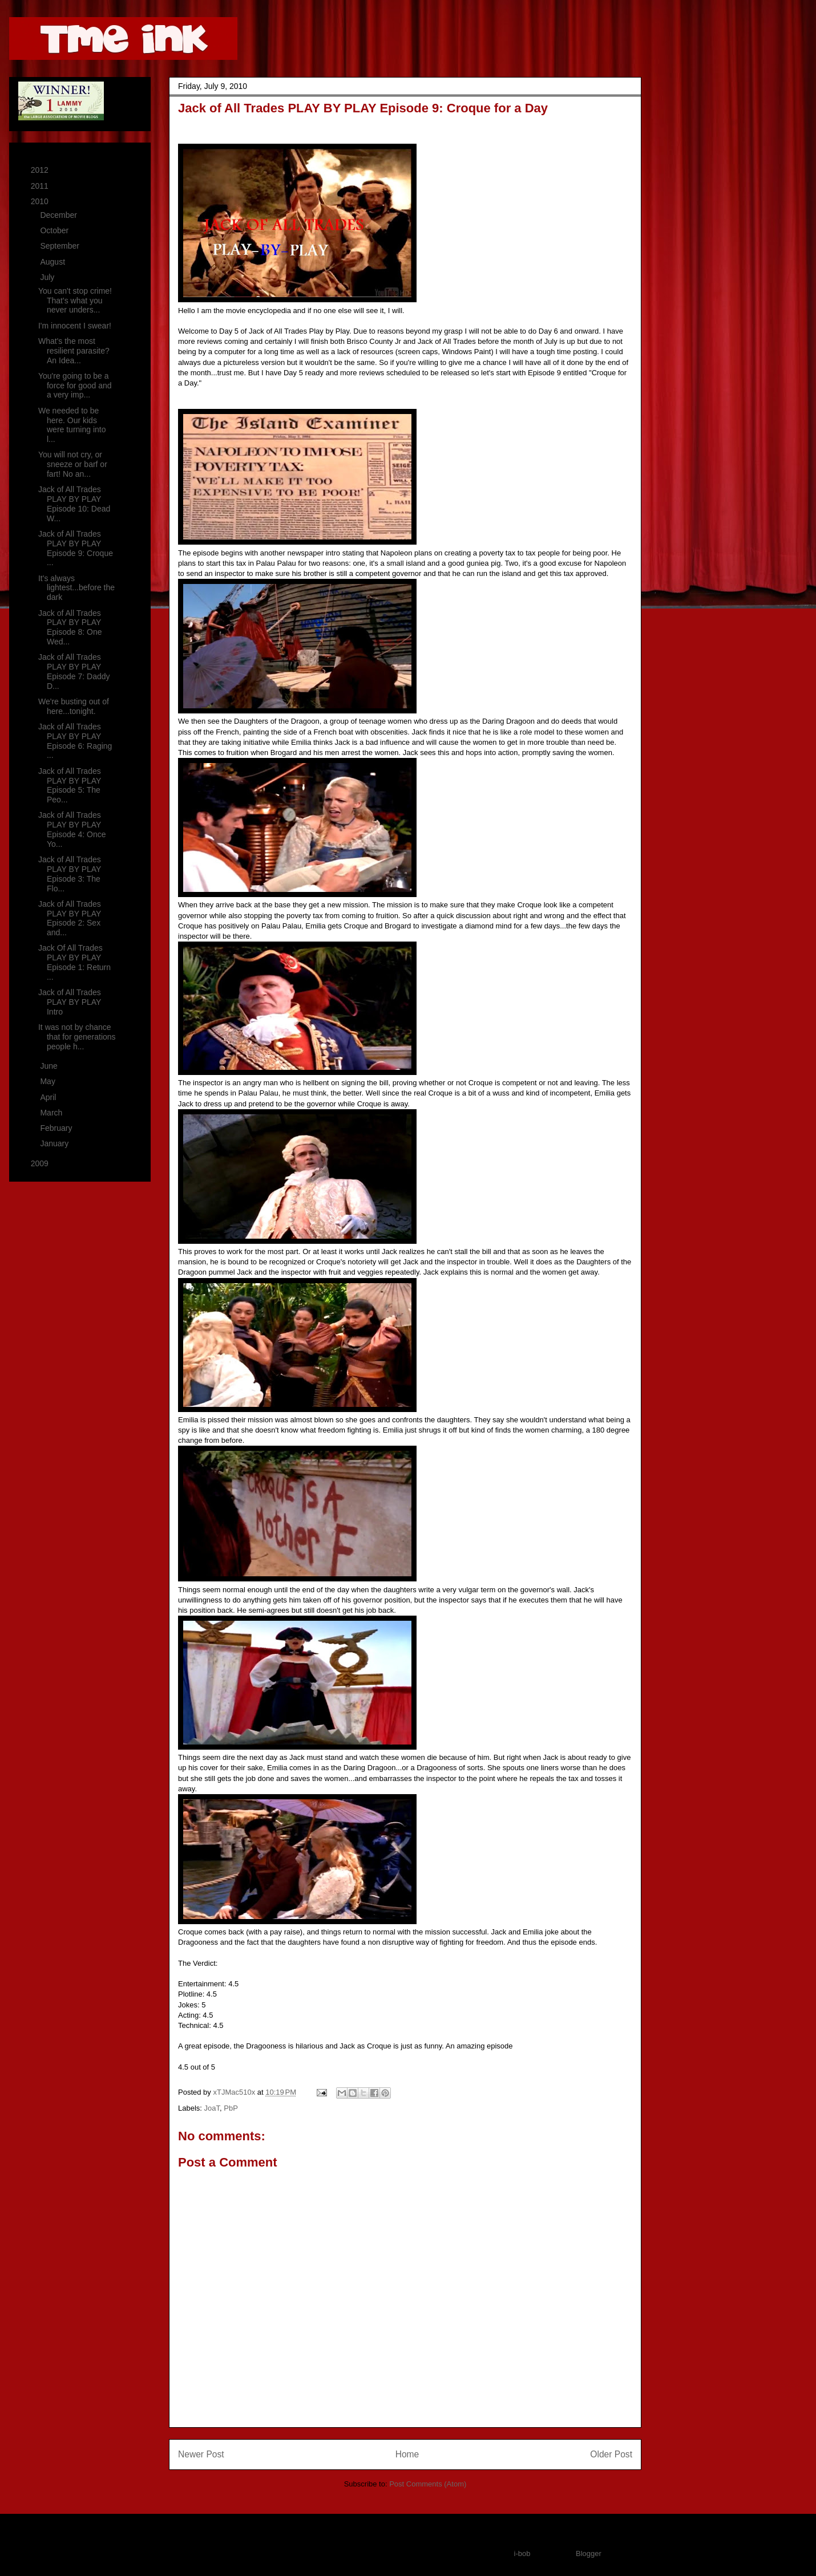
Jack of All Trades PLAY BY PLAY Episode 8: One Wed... (70, 627)
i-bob (522, 2553)
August (53, 261)
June (49, 1065)
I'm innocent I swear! (74, 325)
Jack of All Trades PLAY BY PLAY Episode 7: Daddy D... (74, 671)
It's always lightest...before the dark (76, 588)
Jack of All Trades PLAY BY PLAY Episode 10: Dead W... (74, 503)
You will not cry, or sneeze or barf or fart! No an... (72, 464)
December (59, 215)
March (52, 1112)
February (57, 1128)
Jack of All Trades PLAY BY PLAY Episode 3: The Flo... (69, 874)
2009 (41, 1163)
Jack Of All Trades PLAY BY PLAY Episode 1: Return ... (74, 962)
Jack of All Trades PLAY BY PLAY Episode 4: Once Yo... (72, 829)
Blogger (588, 2553)
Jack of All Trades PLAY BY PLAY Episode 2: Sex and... (69, 918)
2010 (41, 201)
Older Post (611, 2454)
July (48, 277)
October (55, 230)
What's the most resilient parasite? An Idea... (74, 350)
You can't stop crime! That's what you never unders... (75, 300)
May (48, 1081)
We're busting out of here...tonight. (73, 706)
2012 (41, 170)
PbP (231, 2108)
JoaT (212, 2108)
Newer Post (201, 2454)
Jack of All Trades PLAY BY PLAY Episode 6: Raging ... (75, 741)
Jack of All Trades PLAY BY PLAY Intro (69, 1002)
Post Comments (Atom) (427, 2484)
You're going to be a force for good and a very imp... (75, 385)
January (55, 1143)
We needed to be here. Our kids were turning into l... (72, 425)
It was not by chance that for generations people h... (77, 1037)
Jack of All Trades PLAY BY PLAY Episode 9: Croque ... (75, 548)
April (49, 1097)
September (60, 245)
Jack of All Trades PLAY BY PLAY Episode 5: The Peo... (69, 785)
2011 (41, 185)
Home (407, 2454)
